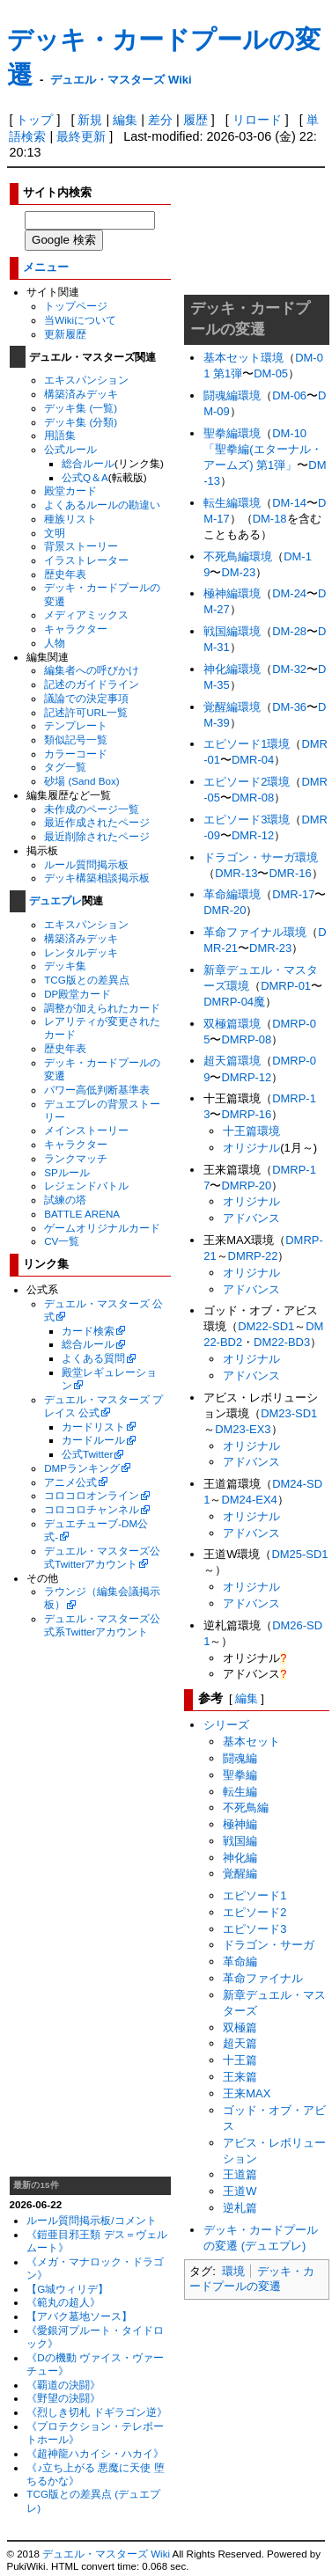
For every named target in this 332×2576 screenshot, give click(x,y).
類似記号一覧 (75, 739)
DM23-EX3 (242, 1429)
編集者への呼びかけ (91, 670)
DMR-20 (224, 910)
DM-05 (271, 373)
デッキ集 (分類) (80, 422)
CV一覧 (61, 1241)
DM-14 (289, 502)
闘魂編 (240, 1758)
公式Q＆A (85, 477)
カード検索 (88, 1330)
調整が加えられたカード (102, 1008)
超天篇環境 (232, 1060)
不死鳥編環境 (237, 556)
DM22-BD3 (282, 1342)
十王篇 (240, 2060)
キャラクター (75, 628)
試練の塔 (65, 1199)
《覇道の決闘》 (63, 2384)
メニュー (46, 267)
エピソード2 (254, 1912)
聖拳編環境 (232, 433)
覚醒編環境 (232, 707)
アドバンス (251, 1218)
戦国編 (240, 1841)
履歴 (195, 120)
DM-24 (289, 593)
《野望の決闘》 (63, 2398)
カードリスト (93, 1426)
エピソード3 (254, 1929)
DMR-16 (290, 873)
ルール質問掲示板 (86, 864)
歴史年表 (65, 574)
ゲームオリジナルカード (102, 1227)
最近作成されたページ (97, 822)
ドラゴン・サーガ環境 (260, 857)
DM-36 (289, 707)
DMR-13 (236, 873)
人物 (54, 642)
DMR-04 (253, 759)
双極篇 (240, 2027)
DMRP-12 (246, 1077)
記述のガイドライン (91, 684)
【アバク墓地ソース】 (79, 2316)
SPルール (67, 1172)
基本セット (251, 1741)
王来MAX (246, 2093)
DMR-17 (293, 894)
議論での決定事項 (86, 698)
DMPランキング (82, 1468)
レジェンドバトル (86, 1185)
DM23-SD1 (289, 1413)
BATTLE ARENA (82, 1213)
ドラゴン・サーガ (268, 1944)
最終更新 (81, 136)
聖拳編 (240, 1775)
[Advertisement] (89, 1907)
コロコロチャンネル (91, 1509)
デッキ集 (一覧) (80, 407)
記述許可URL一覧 (86, 712)
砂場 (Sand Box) (82, 781)
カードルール (93, 1439)
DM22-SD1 (266, 1326)
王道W (239, 2191)
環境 (233, 2271)
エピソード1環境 (246, 743)
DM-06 (289, 395)
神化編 (240, 1857)
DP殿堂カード (77, 993)
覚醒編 (240, 1873)
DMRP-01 (286, 985)
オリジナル (251, 1147)
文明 (54, 532)
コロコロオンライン (91, 1495)
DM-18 (270, 518)
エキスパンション (86, 379)
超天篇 (240, 2043)
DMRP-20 (246, 1185)
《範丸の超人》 (63, 2302)
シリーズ (226, 1724)
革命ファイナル (263, 1978)
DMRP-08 (246, 1039)
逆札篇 (240, 2207)
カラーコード (75, 753)
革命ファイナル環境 (254, 932)
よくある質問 (93, 1358)
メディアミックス (86, 614)
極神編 (240, 1824)
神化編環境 (232, 669)
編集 (125, 120)
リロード (257, 120)
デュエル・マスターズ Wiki (120, 79)
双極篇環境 (232, 1023)
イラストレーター (86, 560)
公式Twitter (87, 1454)
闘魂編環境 (232, 395)
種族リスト (70, 518)
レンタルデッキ (81, 952)
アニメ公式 (70, 1482)
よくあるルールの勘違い (102, 504)
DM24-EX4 (249, 1499)
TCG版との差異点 (86, 979)
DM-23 (238, 572)
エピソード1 (254, 1895)
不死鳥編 (246, 1807)
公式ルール (70, 449)
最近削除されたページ (97, 836)
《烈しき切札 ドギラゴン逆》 (96, 2412)
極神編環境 (232, 593)
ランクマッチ (75, 1158)
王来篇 (240, 2076)
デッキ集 (65, 965)
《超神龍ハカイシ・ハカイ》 (95, 2453)
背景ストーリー (81, 546)
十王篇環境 (251, 1131)
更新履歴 (65, 334)
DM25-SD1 (299, 1554)
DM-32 (289, 669)
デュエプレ (55, 901)
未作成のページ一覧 (91, 809)
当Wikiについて (80, 320)
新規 (89, 120)
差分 (160, 120)
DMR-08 (253, 797)
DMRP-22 (253, 1255)
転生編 (240, 1791)
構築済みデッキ (81, 393)
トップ (34, 120)
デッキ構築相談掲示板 (97, 877)
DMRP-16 (246, 1114)
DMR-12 (253, 835)
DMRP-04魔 (234, 1001)
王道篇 (240, 2174)
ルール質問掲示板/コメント (91, 2220)
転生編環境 (232, 502)
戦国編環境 (232, 631)
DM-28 (289, 631)
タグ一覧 (65, 766)
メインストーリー (86, 1130)
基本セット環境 (243, 357)
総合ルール (88, 463)
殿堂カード (70, 490)
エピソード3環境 (246, 819)
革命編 (240, 1961)
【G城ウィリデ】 (67, 2288)
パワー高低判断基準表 (97, 1089)
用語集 (60, 435)
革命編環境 (232, 894)
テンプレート (75, 725)
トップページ (75, 305)
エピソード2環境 (246, 781)
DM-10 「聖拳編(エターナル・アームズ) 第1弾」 (262, 449)
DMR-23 (270, 948)
